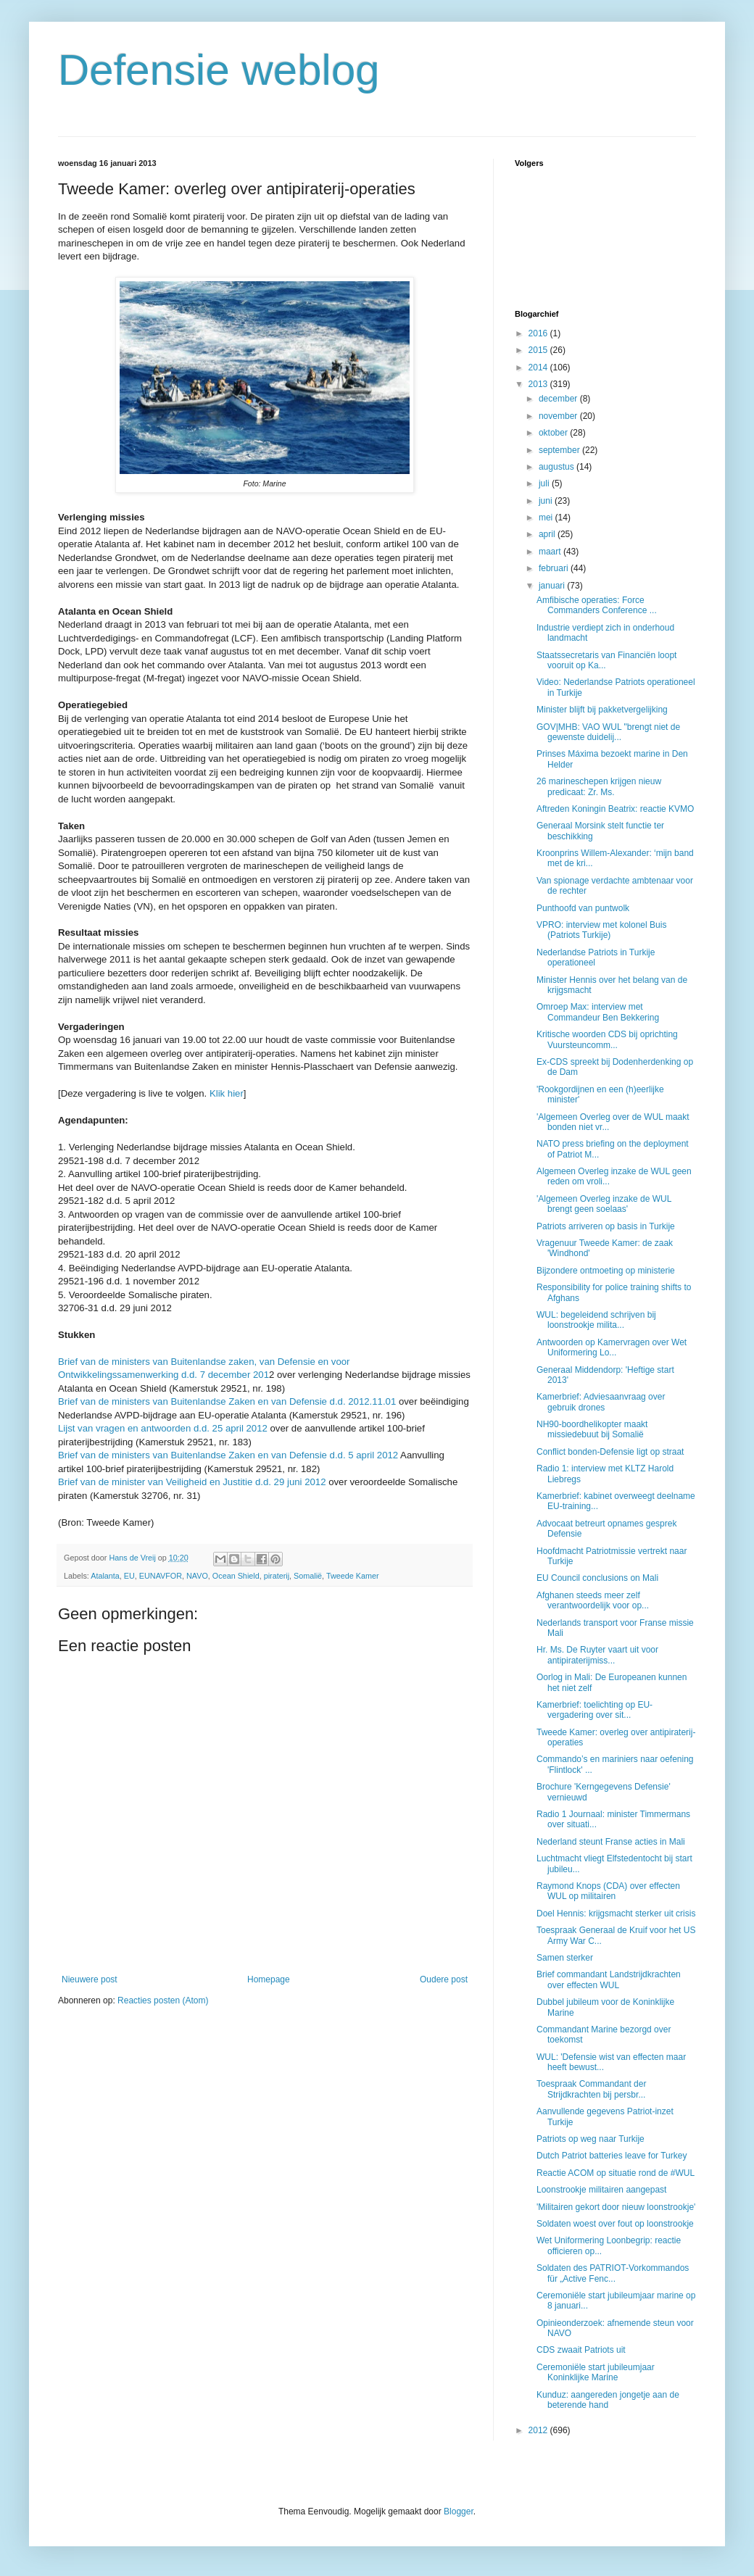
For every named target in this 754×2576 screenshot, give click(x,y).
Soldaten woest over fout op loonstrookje (615, 2224)
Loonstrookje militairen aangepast (601, 2190)
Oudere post (444, 1979)
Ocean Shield (236, 1575)
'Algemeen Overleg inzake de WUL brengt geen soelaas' (603, 1204)
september (560, 450)
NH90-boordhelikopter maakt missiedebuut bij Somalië (591, 1429)
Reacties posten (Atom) (162, 2000)
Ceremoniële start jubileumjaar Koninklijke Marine (595, 2372)
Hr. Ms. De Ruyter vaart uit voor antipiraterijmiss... (597, 1655)
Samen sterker (564, 1958)
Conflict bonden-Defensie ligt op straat (610, 1452)
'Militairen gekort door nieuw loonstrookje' (615, 2207)
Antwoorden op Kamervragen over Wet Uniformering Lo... (611, 1347)
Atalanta (105, 1575)
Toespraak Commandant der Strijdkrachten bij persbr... (591, 2089)
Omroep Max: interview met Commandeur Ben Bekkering (597, 1012)
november (559, 416)
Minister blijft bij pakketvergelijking (602, 710)
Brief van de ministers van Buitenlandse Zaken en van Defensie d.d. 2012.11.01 (227, 1401)
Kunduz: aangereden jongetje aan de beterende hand (607, 2400)
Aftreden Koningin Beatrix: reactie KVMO (615, 809)
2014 (539, 367)
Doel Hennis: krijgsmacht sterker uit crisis (615, 1913)
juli (545, 483)
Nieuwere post (89, 1979)
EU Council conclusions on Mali (597, 1578)
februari (555, 568)
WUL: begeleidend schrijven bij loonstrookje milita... (596, 1320)
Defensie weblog (219, 70)
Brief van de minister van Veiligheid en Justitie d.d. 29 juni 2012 (193, 1481)
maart (551, 552)
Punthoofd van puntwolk (582, 908)
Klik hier (227, 1093)
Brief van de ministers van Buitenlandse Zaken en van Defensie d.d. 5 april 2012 (228, 1455)
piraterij (276, 1575)
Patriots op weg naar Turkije (590, 2139)
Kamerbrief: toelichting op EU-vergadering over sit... (594, 1710)
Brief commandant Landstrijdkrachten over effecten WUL (608, 1979)
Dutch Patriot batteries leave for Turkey (611, 2156)
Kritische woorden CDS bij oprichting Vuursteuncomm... (607, 1039)
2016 (539, 333)
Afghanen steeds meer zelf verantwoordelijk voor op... (592, 1600)
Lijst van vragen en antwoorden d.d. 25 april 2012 (163, 1428)
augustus (557, 467)
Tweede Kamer (352, 1575)
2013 (539, 384)
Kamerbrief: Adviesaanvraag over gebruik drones (600, 1402)
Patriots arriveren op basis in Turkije (605, 1226)
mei (547, 517)
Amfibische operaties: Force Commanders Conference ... (596, 605)
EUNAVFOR (160, 1575)
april (548, 534)
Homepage (268, 1979)
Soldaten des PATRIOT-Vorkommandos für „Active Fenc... (612, 2273)
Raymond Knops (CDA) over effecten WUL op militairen (608, 1891)
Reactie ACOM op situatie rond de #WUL (615, 2173)
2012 (539, 2430)
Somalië (308, 1575)
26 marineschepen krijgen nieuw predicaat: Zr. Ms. (598, 786)
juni (547, 501)
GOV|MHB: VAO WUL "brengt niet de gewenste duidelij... (608, 732)
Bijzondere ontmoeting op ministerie (605, 1271)
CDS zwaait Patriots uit (581, 2350)
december (559, 399)
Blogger (458, 2511)
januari (553, 586)
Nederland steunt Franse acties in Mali (610, 1842)
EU (129, 1575)
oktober (554, 433)
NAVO (197, 1575)
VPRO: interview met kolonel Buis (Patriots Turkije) (601, 930)
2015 (539, 350)
